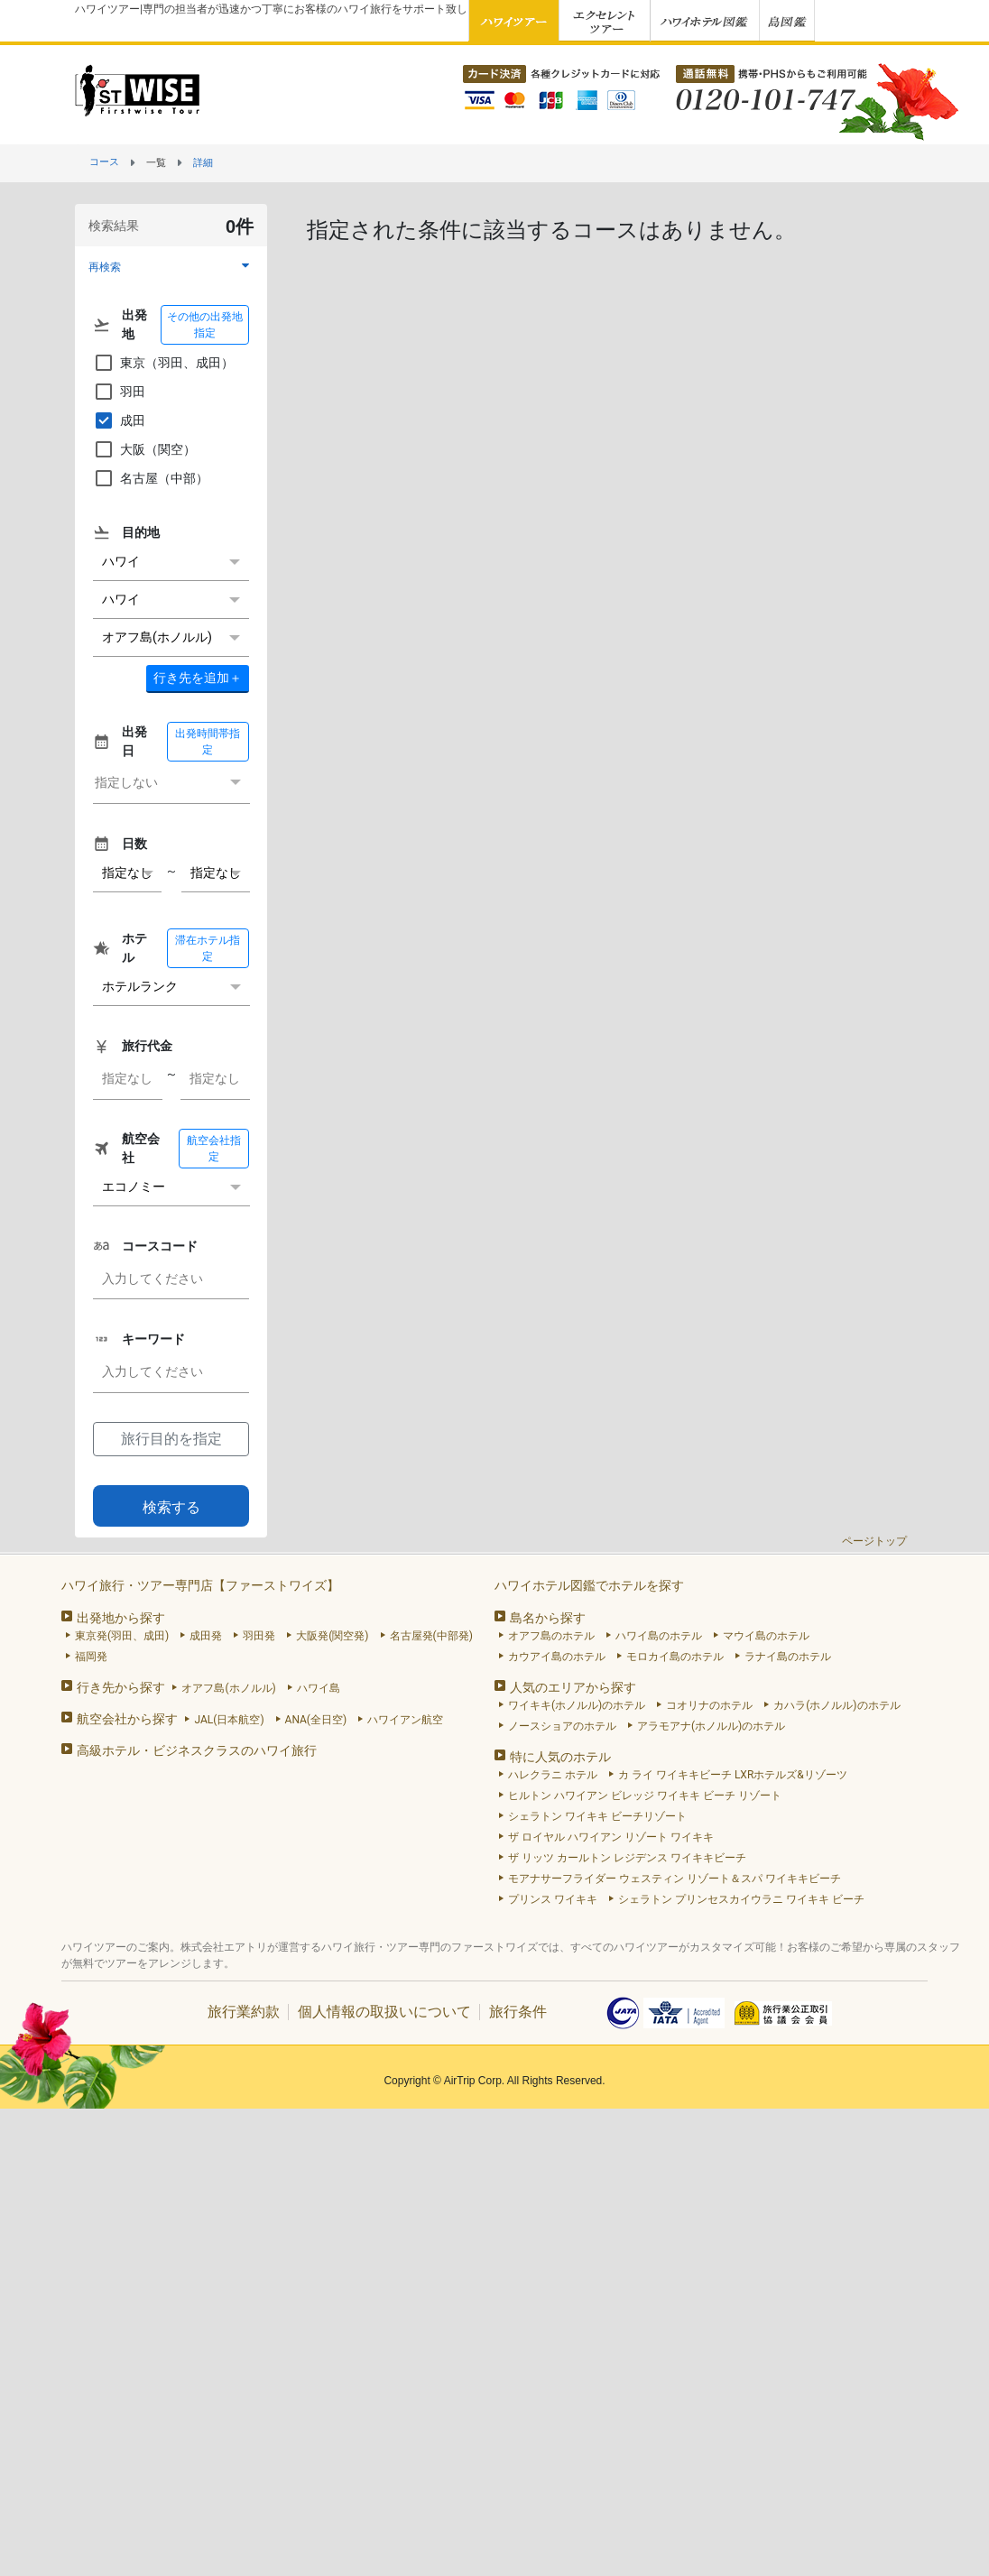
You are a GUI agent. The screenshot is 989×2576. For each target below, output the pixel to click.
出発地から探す (121, 1618)
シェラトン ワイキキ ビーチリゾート (597, 1816)
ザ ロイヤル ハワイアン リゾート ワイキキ (611, 1837)
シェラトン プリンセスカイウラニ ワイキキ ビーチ (741, 1899)
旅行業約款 (244, 2011)
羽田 (119, 391)
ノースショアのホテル (562, 1726)
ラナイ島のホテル (787, 1656)
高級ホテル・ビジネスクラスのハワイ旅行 (197, 1750)
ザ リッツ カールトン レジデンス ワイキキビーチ (627, 1857)
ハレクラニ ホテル (552, 1774)
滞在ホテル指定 (207, 948)
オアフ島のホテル (551, 1636)
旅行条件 (518, 2011)
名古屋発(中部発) (431, 1636)
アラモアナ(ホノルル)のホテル (711, 1726)
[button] (171, 266)
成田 (119, 420)
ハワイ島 (318, 1688)
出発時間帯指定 (207, 741)
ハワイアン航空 (405, 1719)
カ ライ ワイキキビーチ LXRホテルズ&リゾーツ (732, 1774)
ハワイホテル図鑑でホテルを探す (589, 1585)
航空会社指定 (214, 1148)
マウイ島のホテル (766, 1636)
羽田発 (259, 1636)
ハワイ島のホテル (658, 1636)
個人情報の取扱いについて (384, 2011)
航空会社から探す (127, 1719)
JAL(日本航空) (228, 1719)
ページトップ (874, 1541)
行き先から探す (121, 1687)
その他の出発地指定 (205, 324)
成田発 (205, 1636)
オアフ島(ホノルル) (228, 1688)
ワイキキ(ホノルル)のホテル (576, 1705)
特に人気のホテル (560, 1757)
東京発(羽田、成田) (122, 1636)
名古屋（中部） (150, 478)
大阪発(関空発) (332, 1636)
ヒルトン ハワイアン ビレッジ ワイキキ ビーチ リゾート (644, 1795)
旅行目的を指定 (171, 1438)
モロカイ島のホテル (675, 1656)
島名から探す (548, 1618)
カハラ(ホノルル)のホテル (836, 1705)
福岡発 (91, 1656)
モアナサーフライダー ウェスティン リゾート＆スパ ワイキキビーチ (674, 1878)
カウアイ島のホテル (556, 1656)
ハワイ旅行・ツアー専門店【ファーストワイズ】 (200, 1585)
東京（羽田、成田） (163, 363)
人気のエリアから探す (573, 1687)
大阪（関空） (144, 449)
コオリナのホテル (709, 1705)
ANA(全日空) (316, 1719)
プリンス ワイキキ (552, 1899)
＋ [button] (197, 677)
